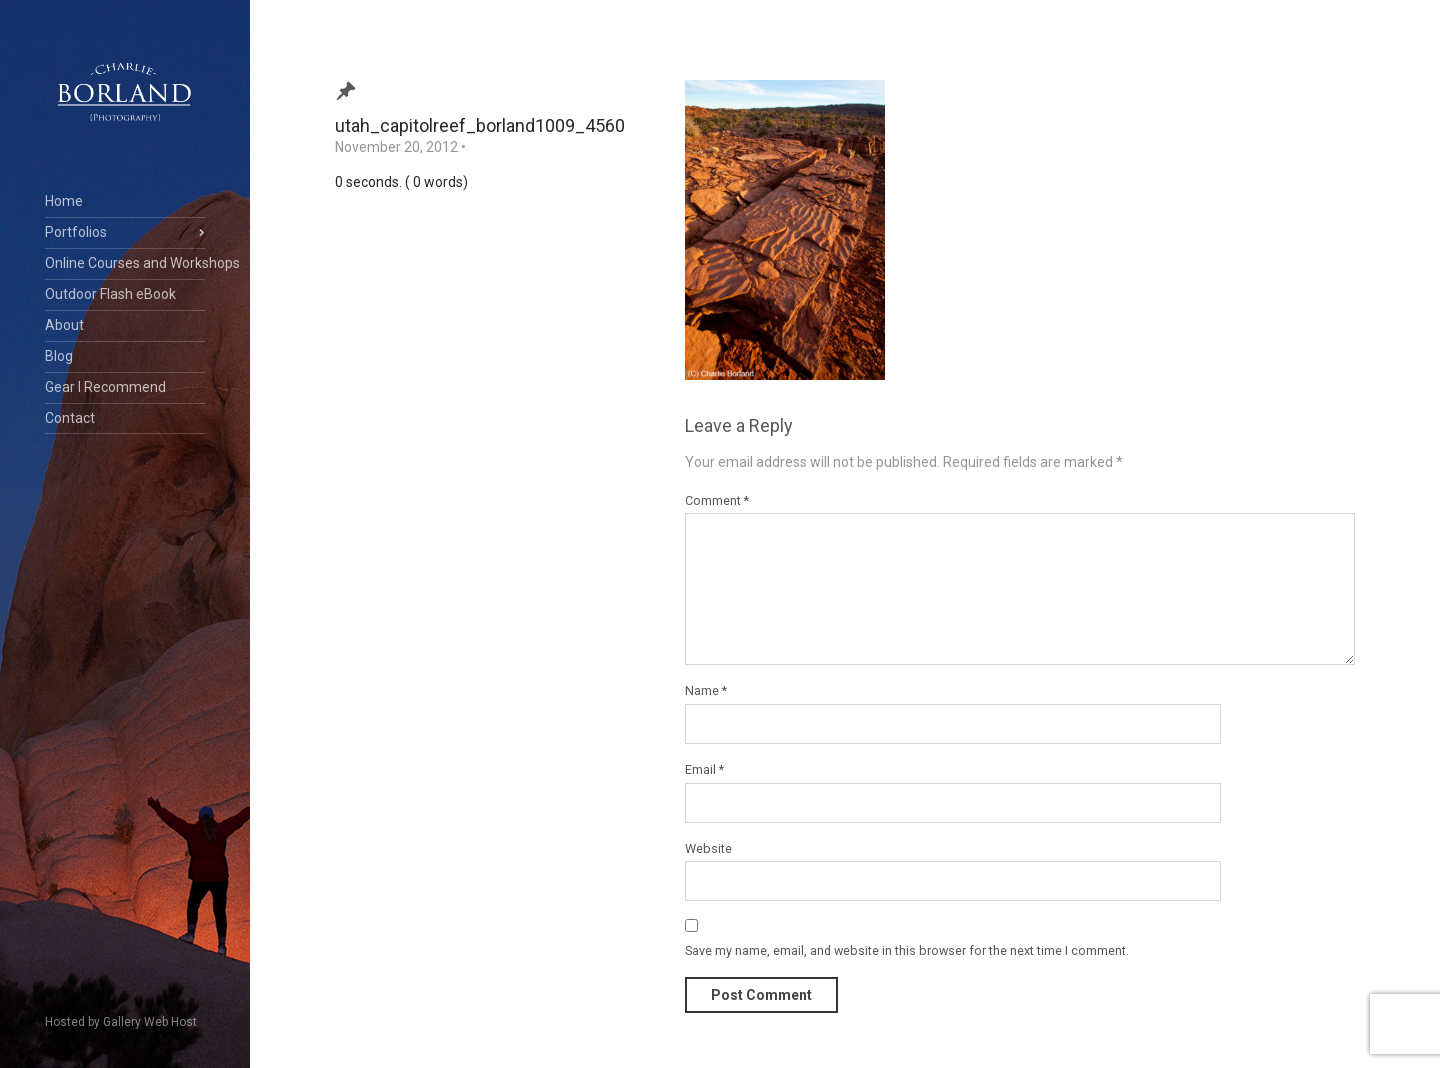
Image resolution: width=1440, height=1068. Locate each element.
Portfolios (76, 232)
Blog (59, 356)
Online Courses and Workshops (125, 263)
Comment (717, 500)
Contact (70, 418)
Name (706, 690)
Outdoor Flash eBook (110, 294)
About (64, 325)
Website (708, 848)
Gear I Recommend (105, 387)
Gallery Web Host (150, 1022)
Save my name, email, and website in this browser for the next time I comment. (907, 950)
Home (64, 201)
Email (704, 769)
